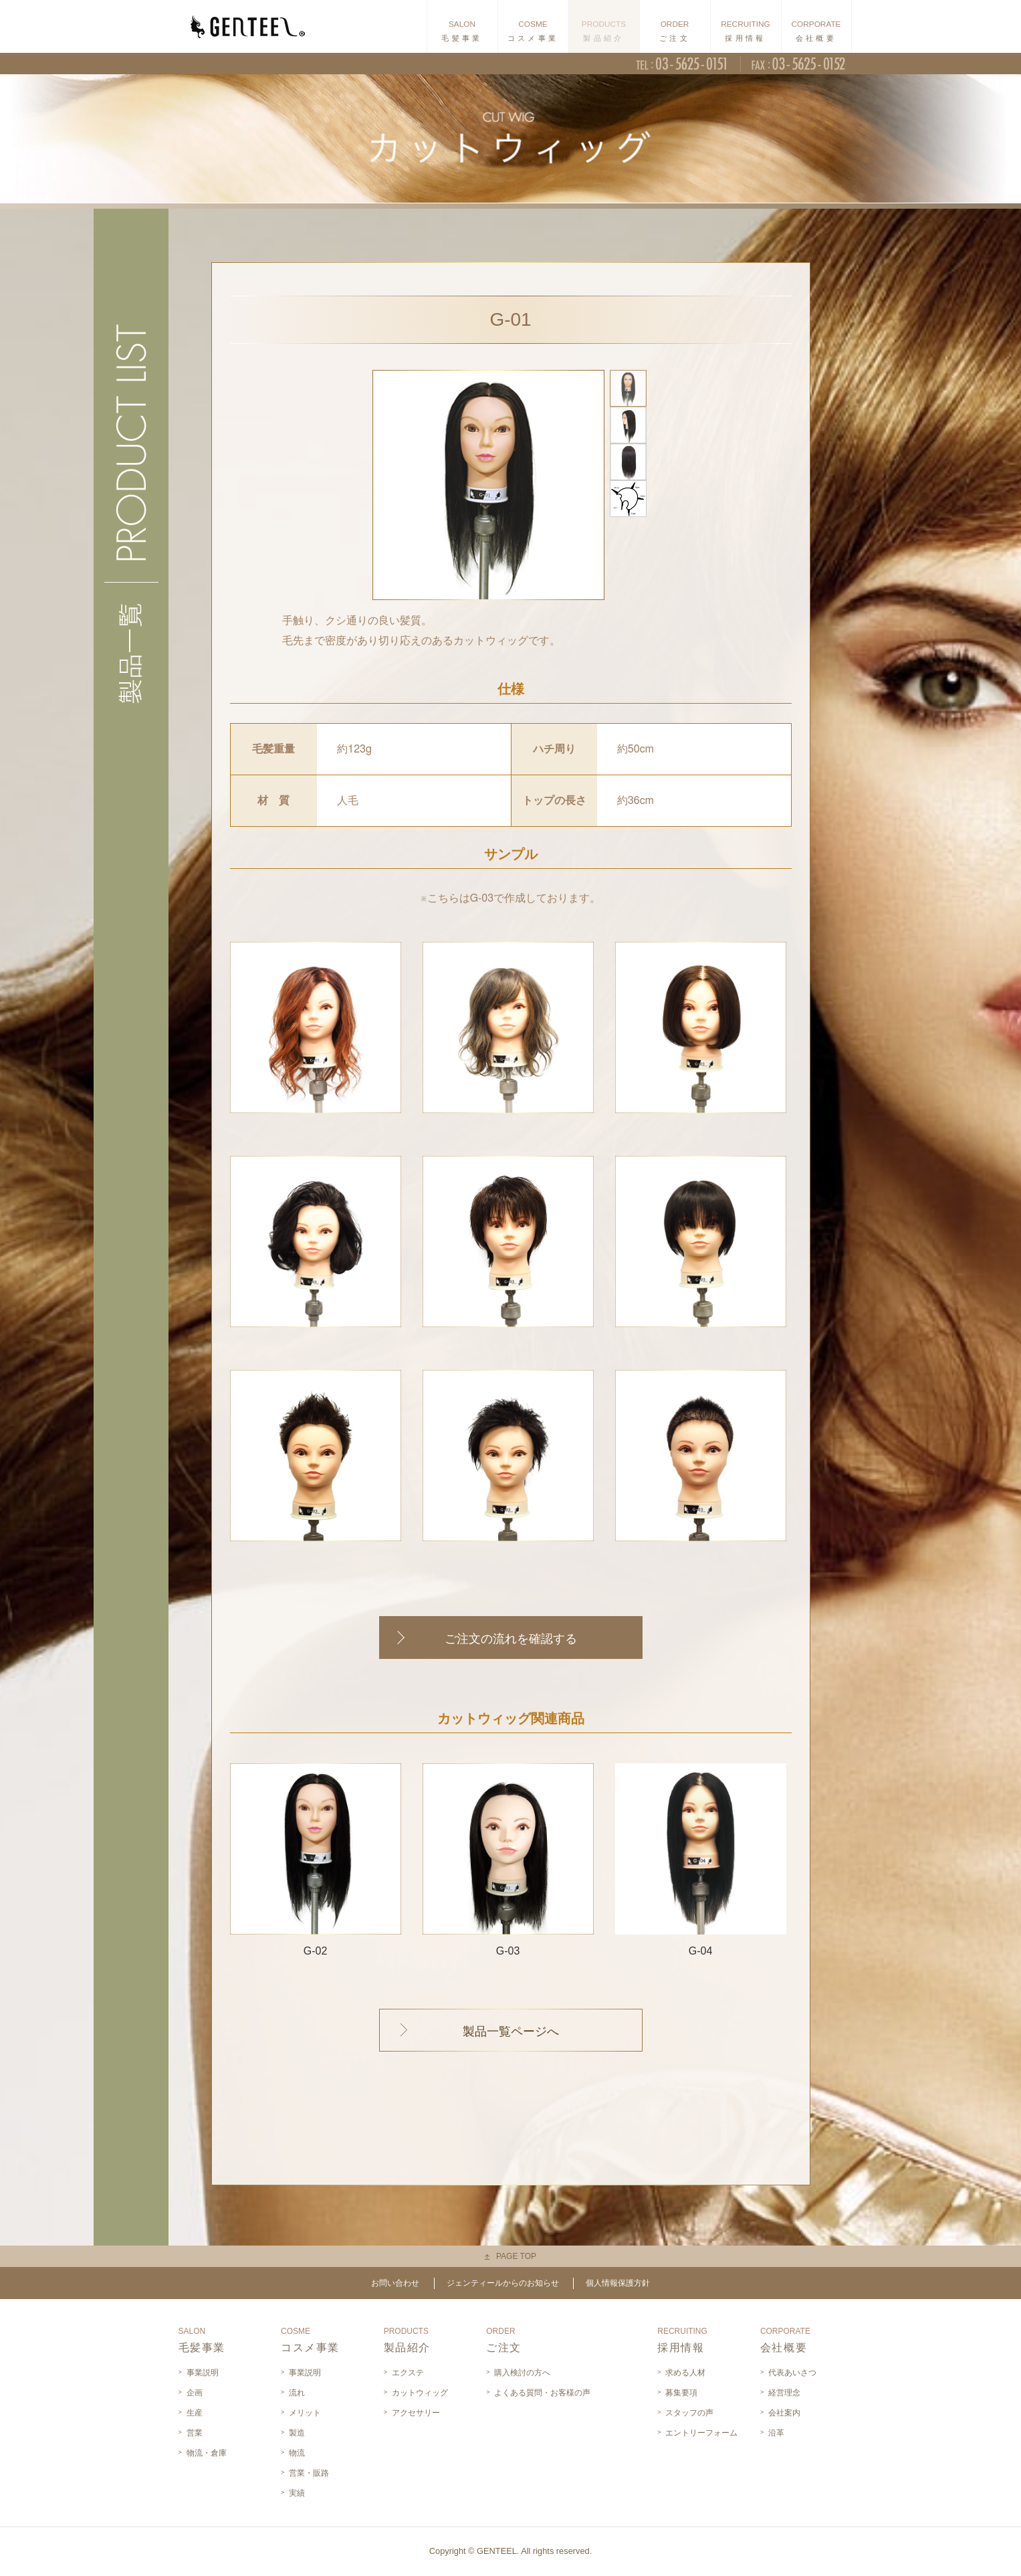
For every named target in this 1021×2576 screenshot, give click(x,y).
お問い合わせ (395, 2283)
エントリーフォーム (701, 2433)
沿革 (776, 2433)
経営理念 (784, 2392)
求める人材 (685, 2372)
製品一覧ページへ (511, 2031)
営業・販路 (309, 2473)
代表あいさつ (792, 2372)
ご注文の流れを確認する (511, 1639)
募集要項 (681, 2392)
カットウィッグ (420, 2392)
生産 (195, 2412)
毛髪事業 (202, 2339)
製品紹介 (407, 2339)
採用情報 (682, 2339)
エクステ (408, 2372)
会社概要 (785, 2339)
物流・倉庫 (207, 2453)
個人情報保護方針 (618, 2283)
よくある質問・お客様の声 (542, 2392)
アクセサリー (416, 2412)
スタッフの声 (689, 2412)
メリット (305, 2412)
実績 (297, 2493)
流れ (297, 2392)
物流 (297, 2453)
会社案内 (784, 2412)
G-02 (315, 1860)
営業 (195, 2433)
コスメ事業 (310, 2339)
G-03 (508, 1860)
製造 (297, 2433)
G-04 (700, 1860)
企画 (195, 2392)
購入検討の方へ (522, 2372)
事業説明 (203, 2372)
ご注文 (504, 2339)
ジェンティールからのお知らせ (503, 2283)
